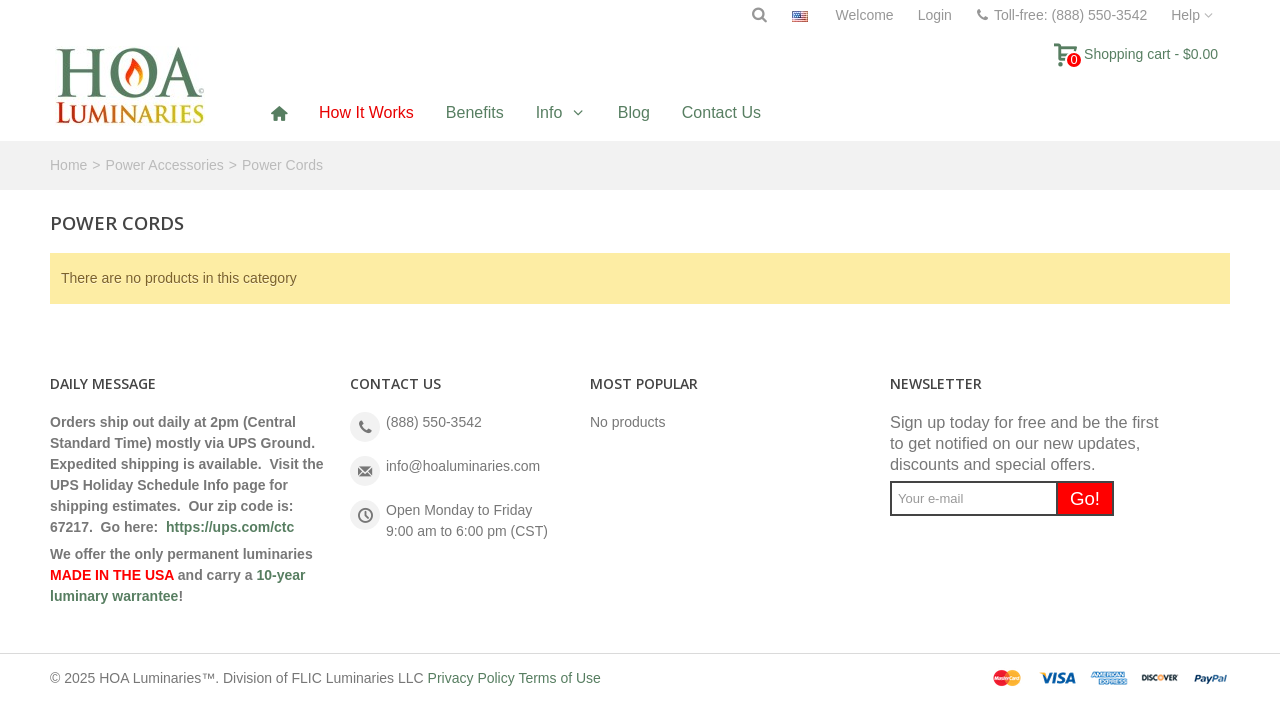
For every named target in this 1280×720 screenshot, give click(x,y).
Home (68, 165)
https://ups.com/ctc (230, 527)
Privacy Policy (471, 678)
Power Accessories (165, 165)
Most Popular (644, 383)
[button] (561, 112)
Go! (1085, 498)
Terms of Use (559, 678)
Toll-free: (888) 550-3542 (1061, 15)
